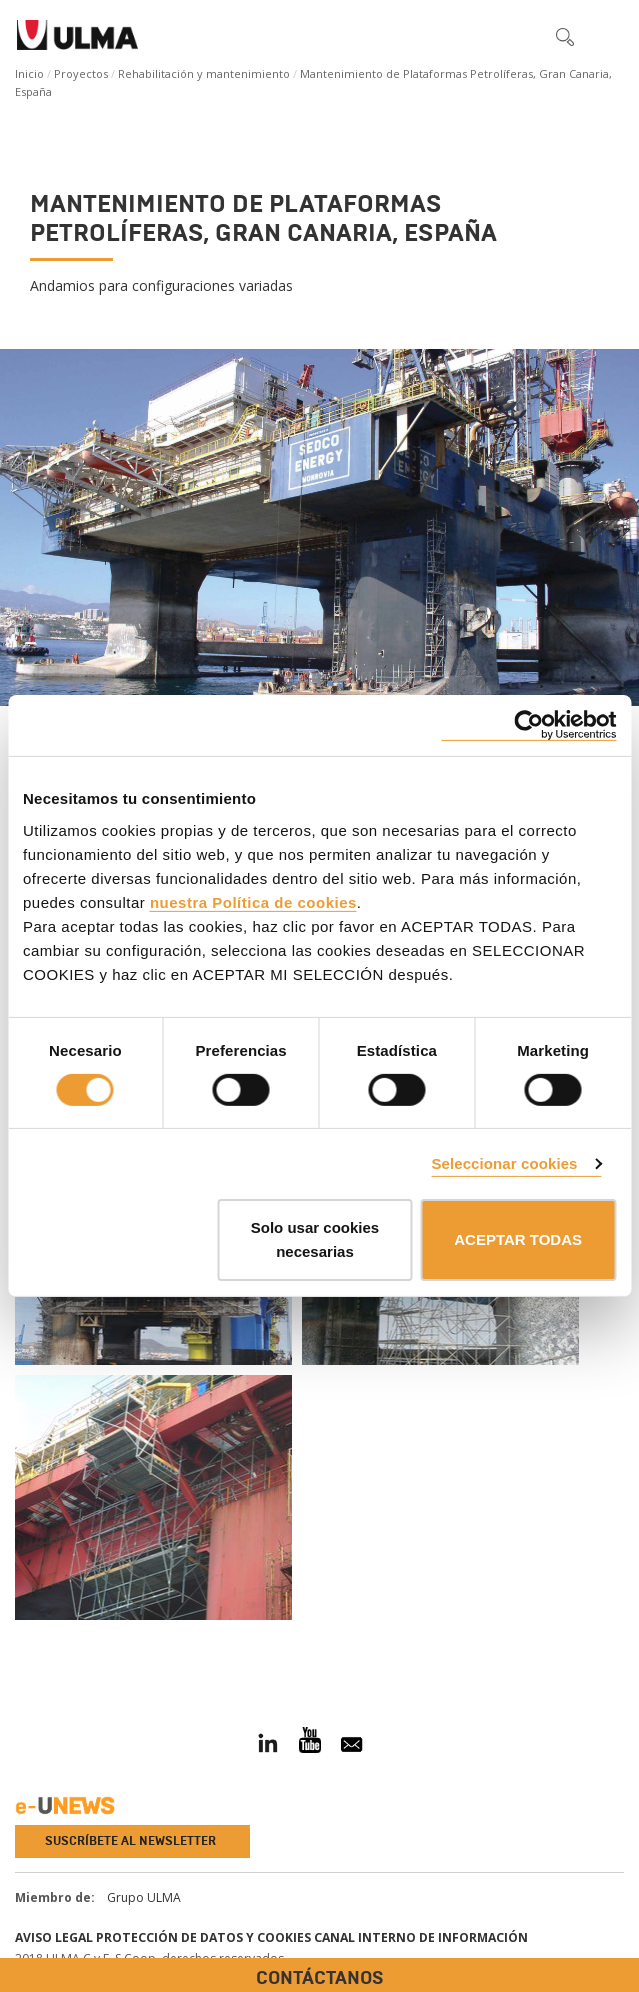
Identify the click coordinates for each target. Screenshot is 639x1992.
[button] (523, 36)
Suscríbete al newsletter (130, 1841)
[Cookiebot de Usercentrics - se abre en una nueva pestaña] (528, 725)
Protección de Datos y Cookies (203, 1937)
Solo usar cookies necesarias (315, 1239)
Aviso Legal (54, 1937)
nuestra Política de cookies (253, 901)
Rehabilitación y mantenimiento (204, 73)
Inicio (29, 73)
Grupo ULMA (144, 1897)
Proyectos (81, 73)
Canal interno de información (421, 1937)
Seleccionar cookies (504, 1163)
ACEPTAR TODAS (518, 1239)
